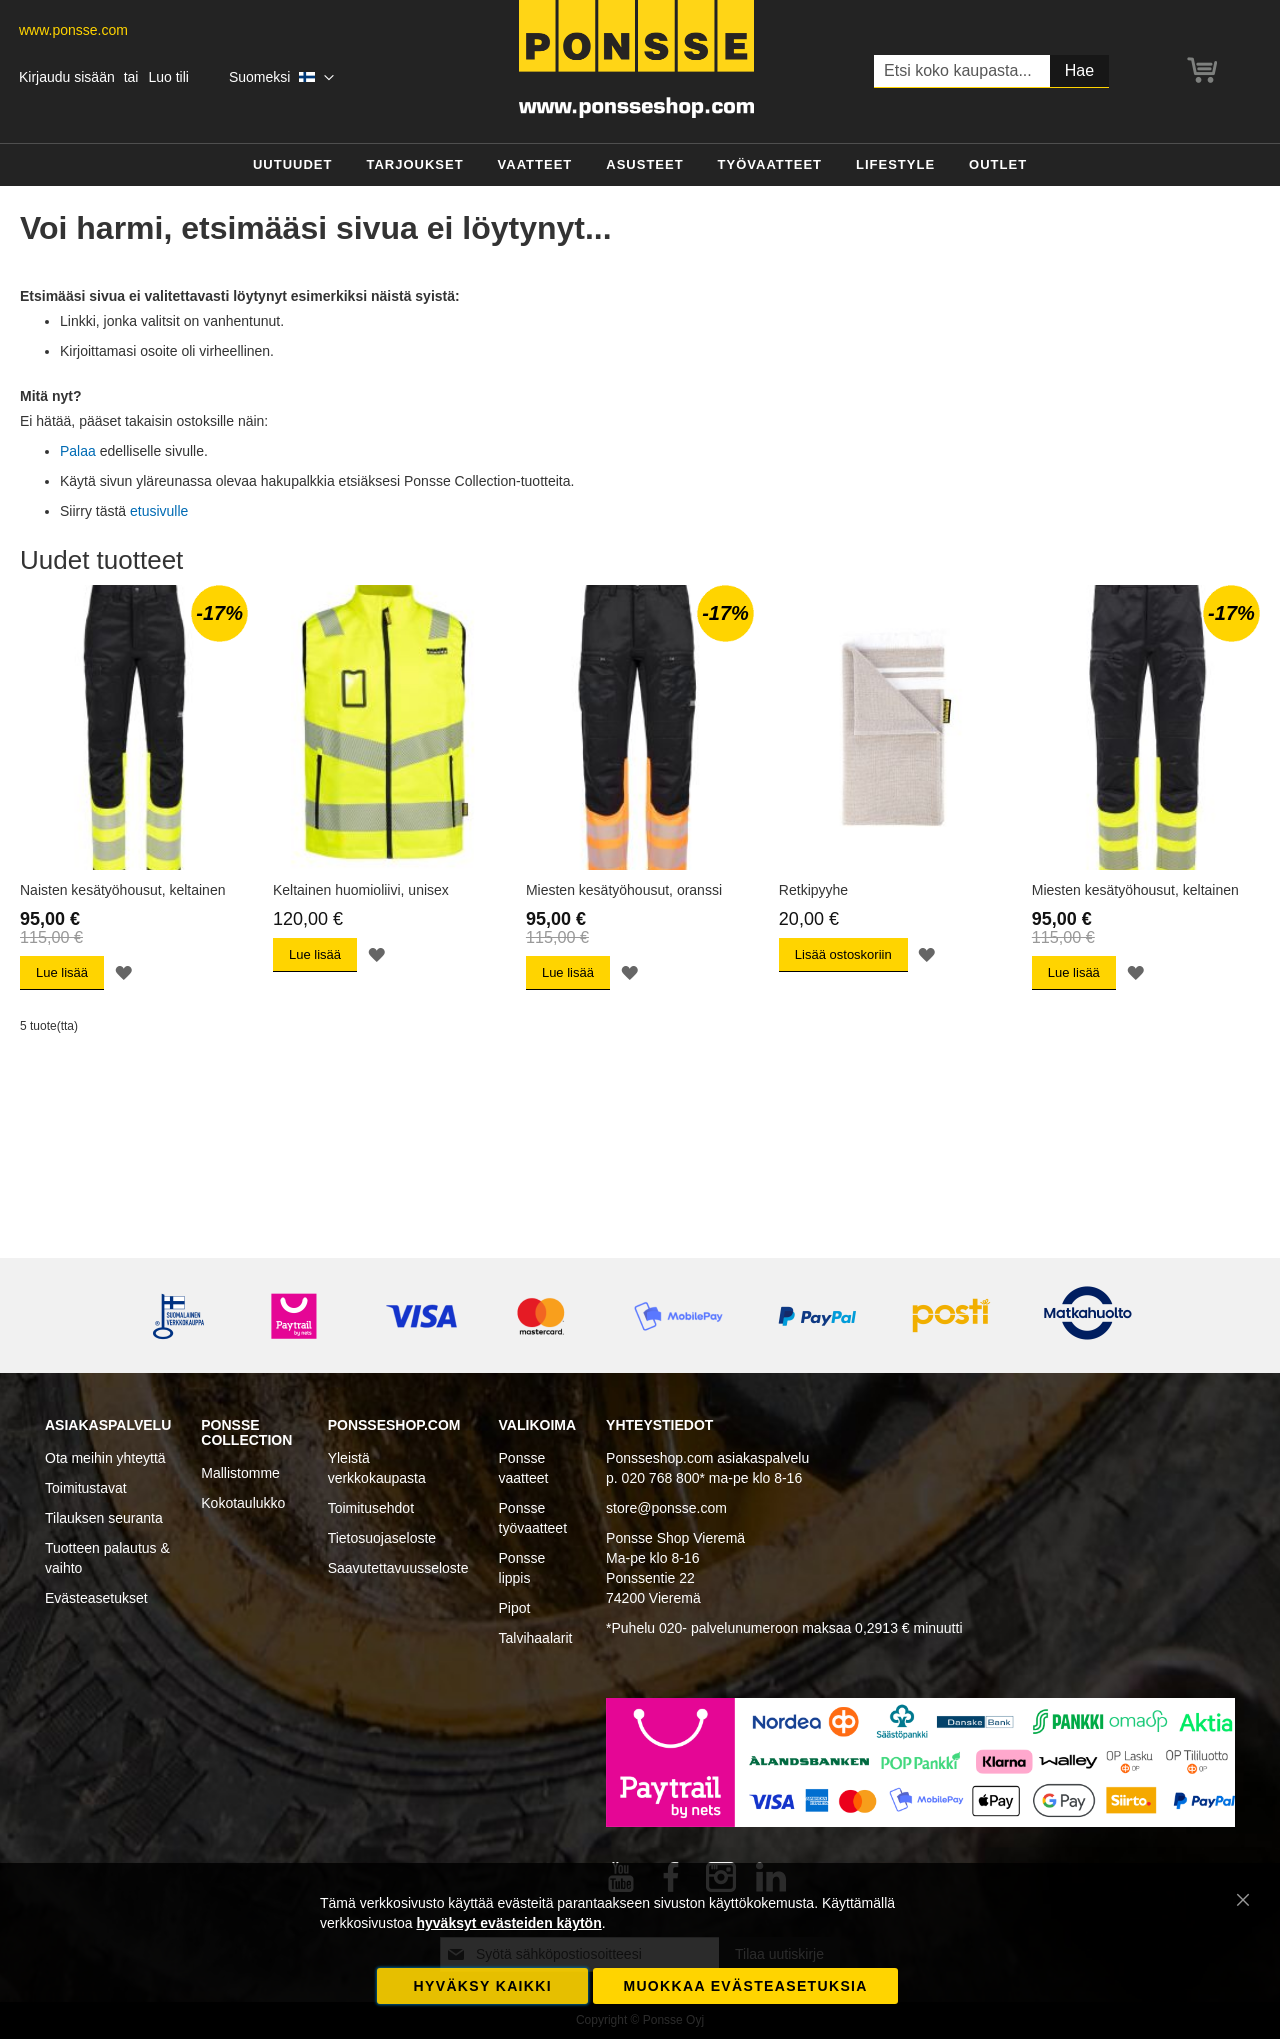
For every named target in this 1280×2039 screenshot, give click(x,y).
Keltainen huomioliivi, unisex (361, 890)
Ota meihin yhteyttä (105, 1458)
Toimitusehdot (371, 1508)
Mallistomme (240, 1473)
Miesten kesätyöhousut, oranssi (624, 890)
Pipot (515, 1608)
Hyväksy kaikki (483, 1986)
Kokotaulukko (243, 1503)
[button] (281, 78)
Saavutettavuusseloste (398, 1568)
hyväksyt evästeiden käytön (508, 1923)
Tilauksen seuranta (104, 1518)
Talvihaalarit (536, 1638)
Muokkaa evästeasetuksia (745, 1986)
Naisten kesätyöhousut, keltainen (122, 890)
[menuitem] (293, 165)
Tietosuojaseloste (382, 1538)
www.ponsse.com (73, 30)
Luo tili (168, 77)
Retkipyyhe (813, 890)
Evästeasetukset (96, 1598)
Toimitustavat (86, 1488)
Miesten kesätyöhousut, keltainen (1135, 890)
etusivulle (159, 511)
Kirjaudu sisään (67, 77)
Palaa (78, 451)
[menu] (640, 165)
